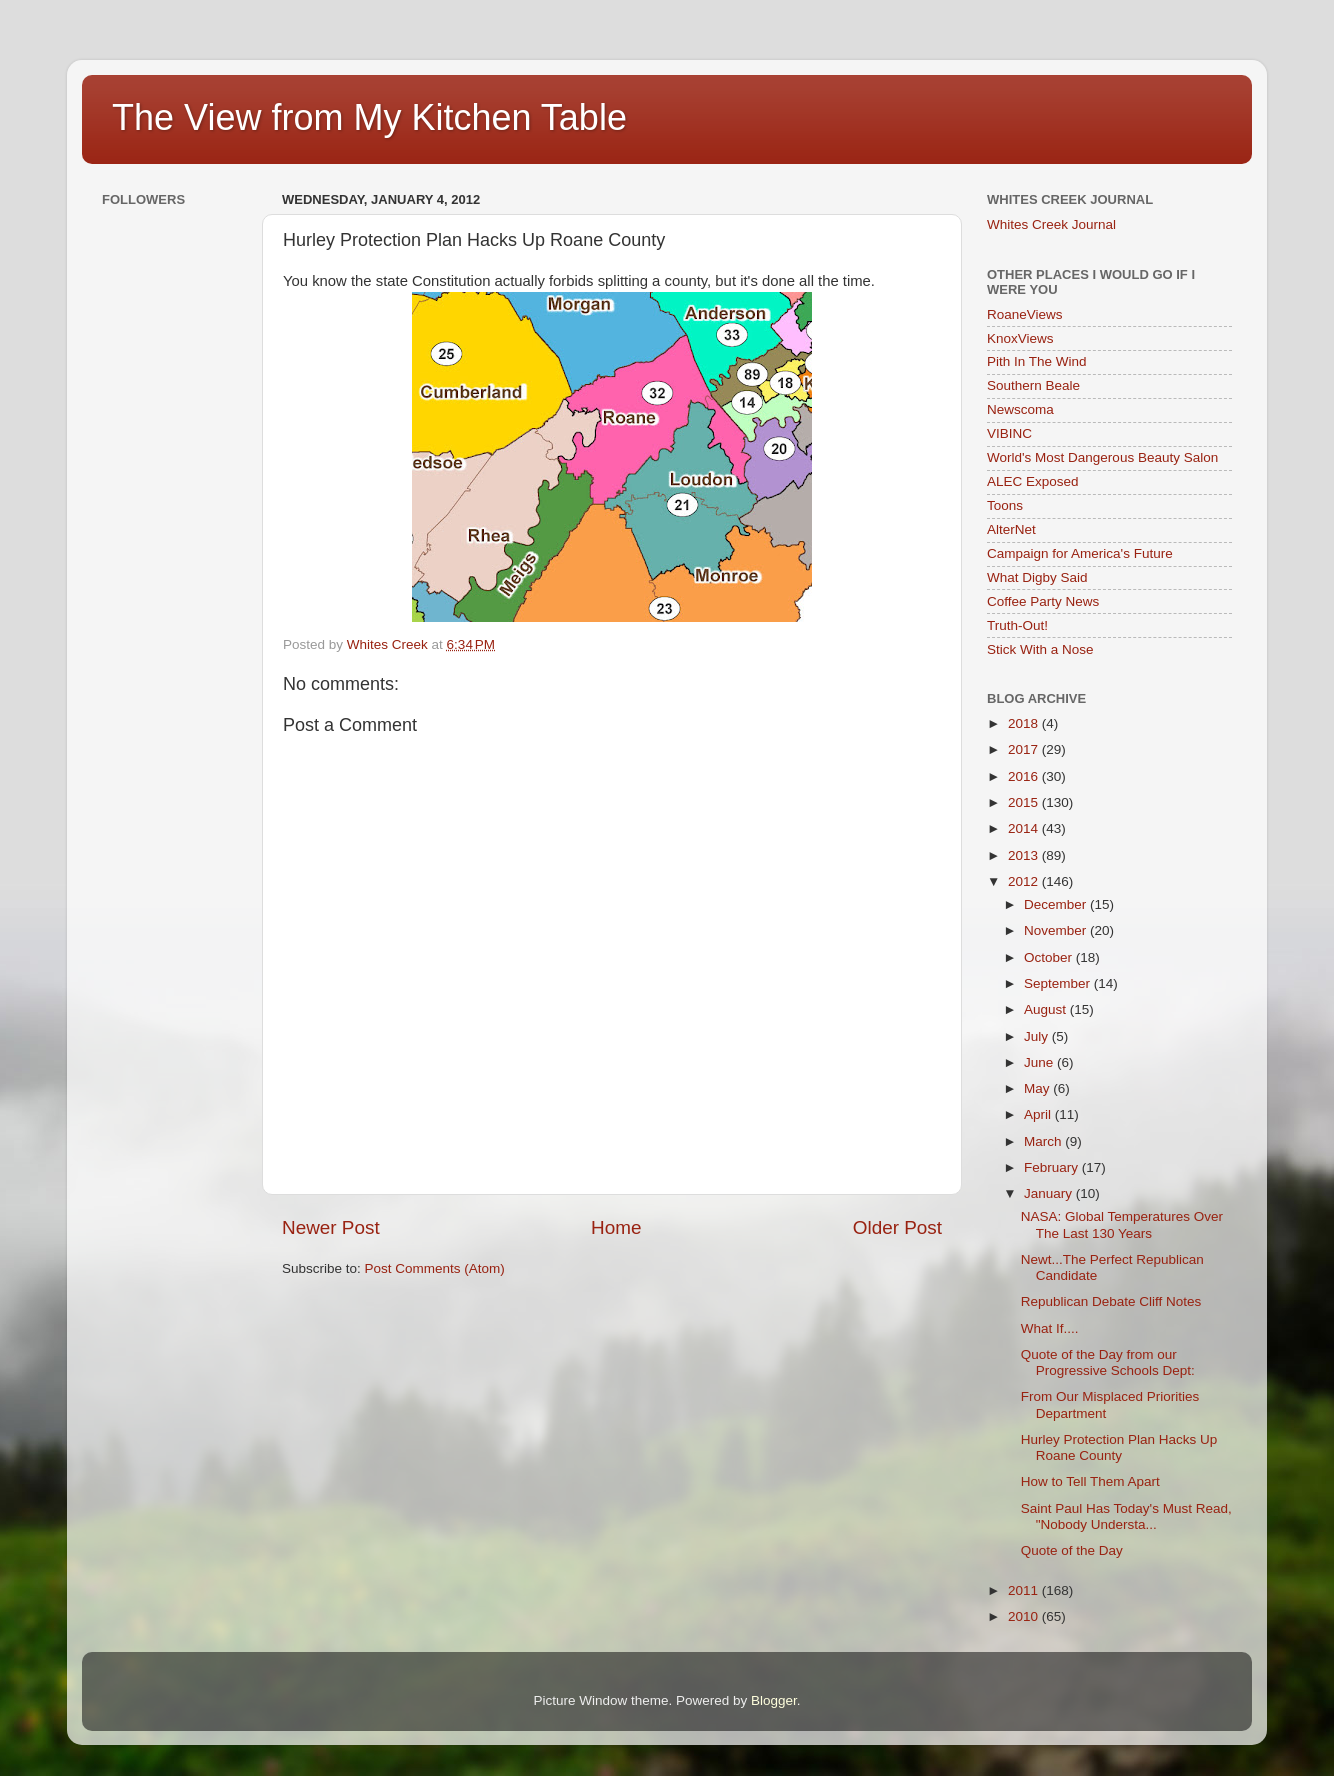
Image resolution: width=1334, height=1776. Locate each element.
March (1044, 1141)
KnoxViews (1020, 338)
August (1047, 1009)
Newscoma (1020, 409)
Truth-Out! (1017, 625)
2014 (1025, 828)
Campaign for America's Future (1080, 553)
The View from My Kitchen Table (369, 117)
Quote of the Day (1072, 1550)
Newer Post (331, 1227)
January (1050, 1193)
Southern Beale (1033, 385)
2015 (1025, 802)
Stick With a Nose (1040, 649)
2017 (1025, 749)
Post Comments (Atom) (435, 1268)
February (1053, 1167)
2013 (1025, 855)
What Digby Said (1037, 577)
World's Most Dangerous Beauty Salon (1102, 457)
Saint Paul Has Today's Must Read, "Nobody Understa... (1126, 1516)
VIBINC (1009, 433)
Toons (1005, 505)
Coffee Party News (1043, 601)
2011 (1025, 1590)
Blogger (774, 1700)
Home (616, 1227)
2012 (1025, 881)
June (1040, 1062)
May (1038, 1088)
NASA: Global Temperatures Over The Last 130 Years (1122, 1224)
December (1057, 904)
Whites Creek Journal (1051, 224)
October (1050, 957)
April (1039, 1114)
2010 (1025, 1616)
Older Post (897, 1227)
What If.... (1050, 1328)
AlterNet (1011, 529)
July (1038, 1036)
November (1057, 930)
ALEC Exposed (1033, 481)
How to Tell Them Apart (1090, 1481)
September (1059, 983)
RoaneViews (1025, 314)
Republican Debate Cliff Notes (1111, 1301)
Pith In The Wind (1037, 361)
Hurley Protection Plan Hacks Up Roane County (1119, 1447)
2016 (1025, 776)
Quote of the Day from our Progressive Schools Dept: (1108, 1362)
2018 (1025, 723)
